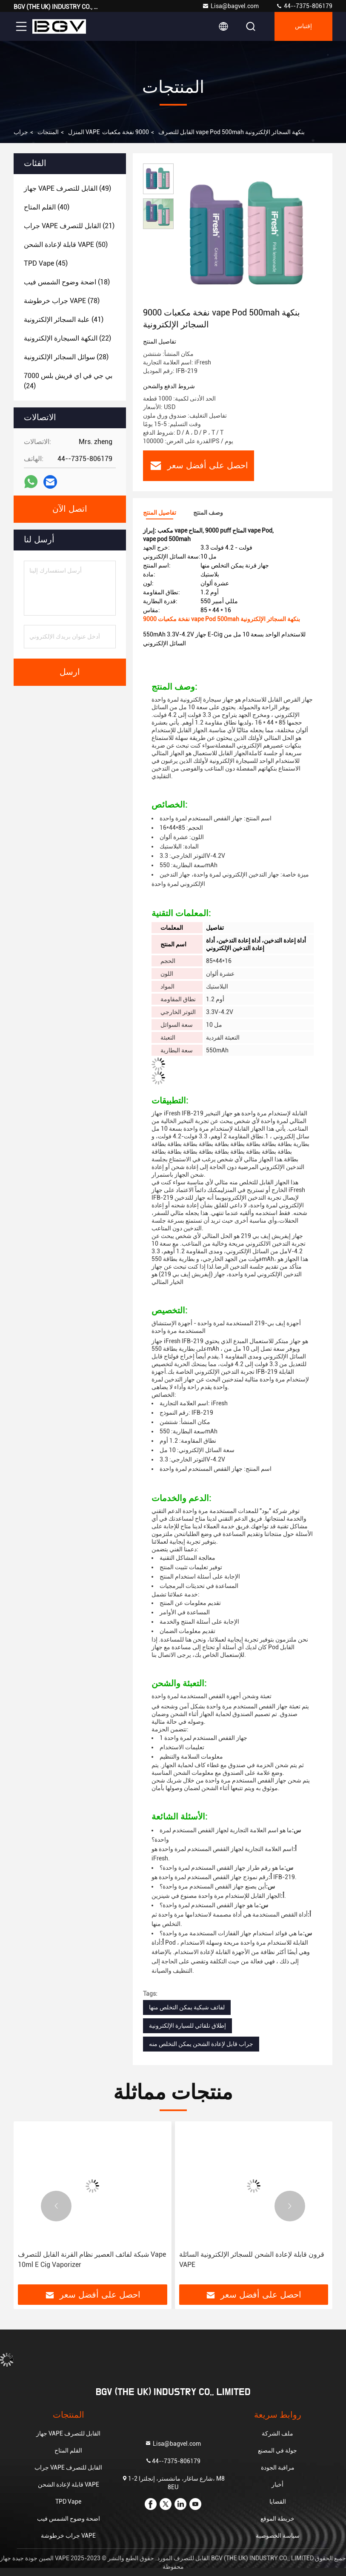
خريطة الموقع (277, 2518)
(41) (63, 319)
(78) (62, 301)
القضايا (277, 2501)
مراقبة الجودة (278, 2467)
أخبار (277, 2484)
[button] (56, 2206)
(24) (68, 381)
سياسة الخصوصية (278, 2535)
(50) (66, 245)
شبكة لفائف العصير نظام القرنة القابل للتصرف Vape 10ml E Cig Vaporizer (92, 2259)
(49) (67, 188)
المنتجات (48, 132)
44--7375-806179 (304, 6)
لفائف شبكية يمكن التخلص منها (187, 2007)
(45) (46, 263)
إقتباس (303, 26)
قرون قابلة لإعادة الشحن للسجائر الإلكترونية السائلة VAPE (251, 2259)
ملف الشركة (277, 2433)
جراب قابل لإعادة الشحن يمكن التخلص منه (201, 2043)
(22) (67, 338)
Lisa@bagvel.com (230, 6)
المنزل (76, 132)
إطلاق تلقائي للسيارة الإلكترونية (187, 2025)
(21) (69, 226)
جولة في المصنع (277, 2450)
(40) (46, 207)
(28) (66, 357)
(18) (67, 282)
